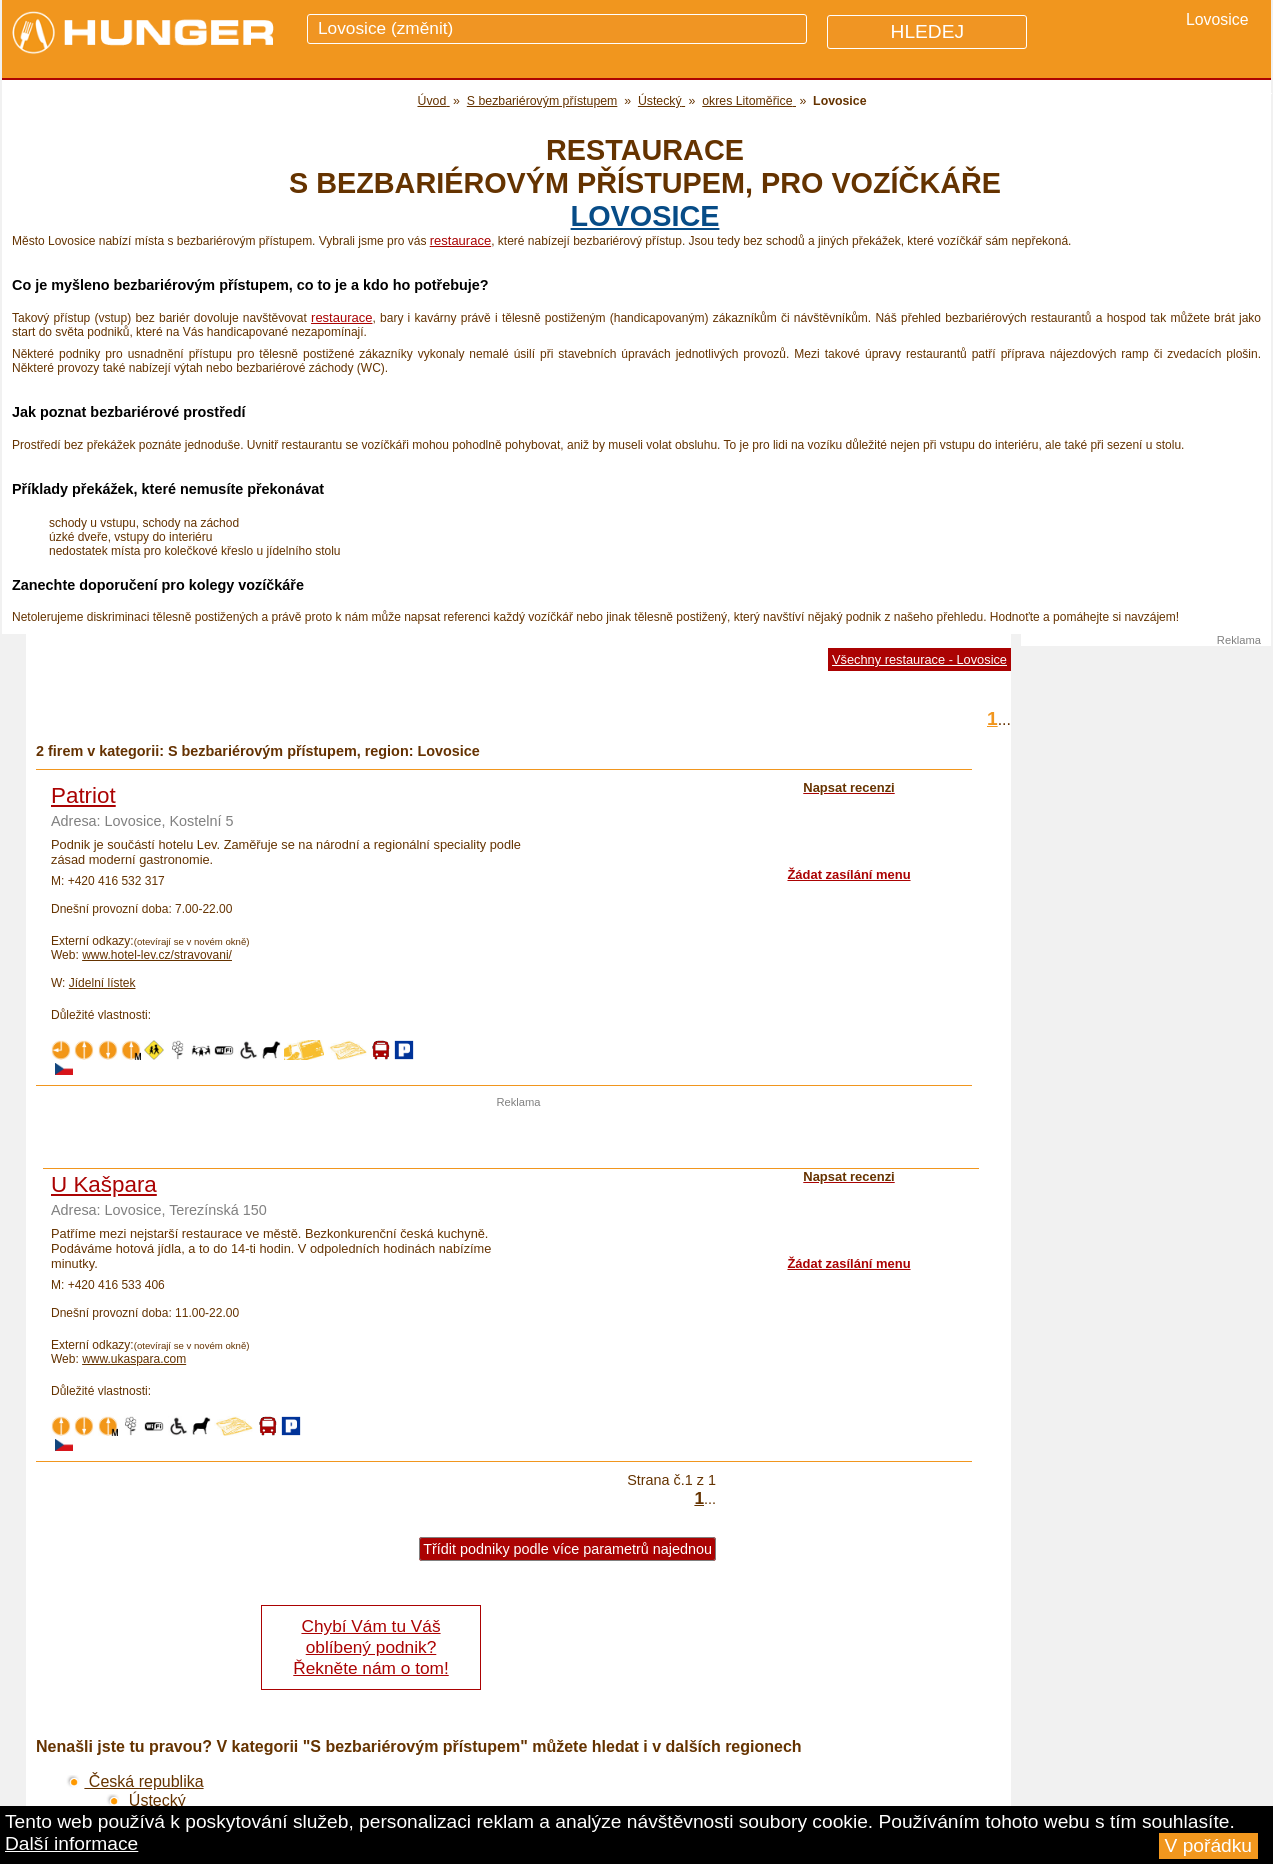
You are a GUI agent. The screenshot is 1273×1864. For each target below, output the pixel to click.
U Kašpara (104, 1184)
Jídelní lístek (102, 983)
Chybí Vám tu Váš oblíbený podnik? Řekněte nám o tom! (370, 1647)
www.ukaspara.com (134, 1359)
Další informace (71, 1843)
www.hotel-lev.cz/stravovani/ (157, 955)
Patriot (83, 795)
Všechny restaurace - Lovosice (919, 659)
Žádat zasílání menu (848, 874)
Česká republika (135, 1781)
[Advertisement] (519, 1138)
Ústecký (146, 1800)
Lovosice (645, 216)
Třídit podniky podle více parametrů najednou (567, 1549)
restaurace (460, 240)
